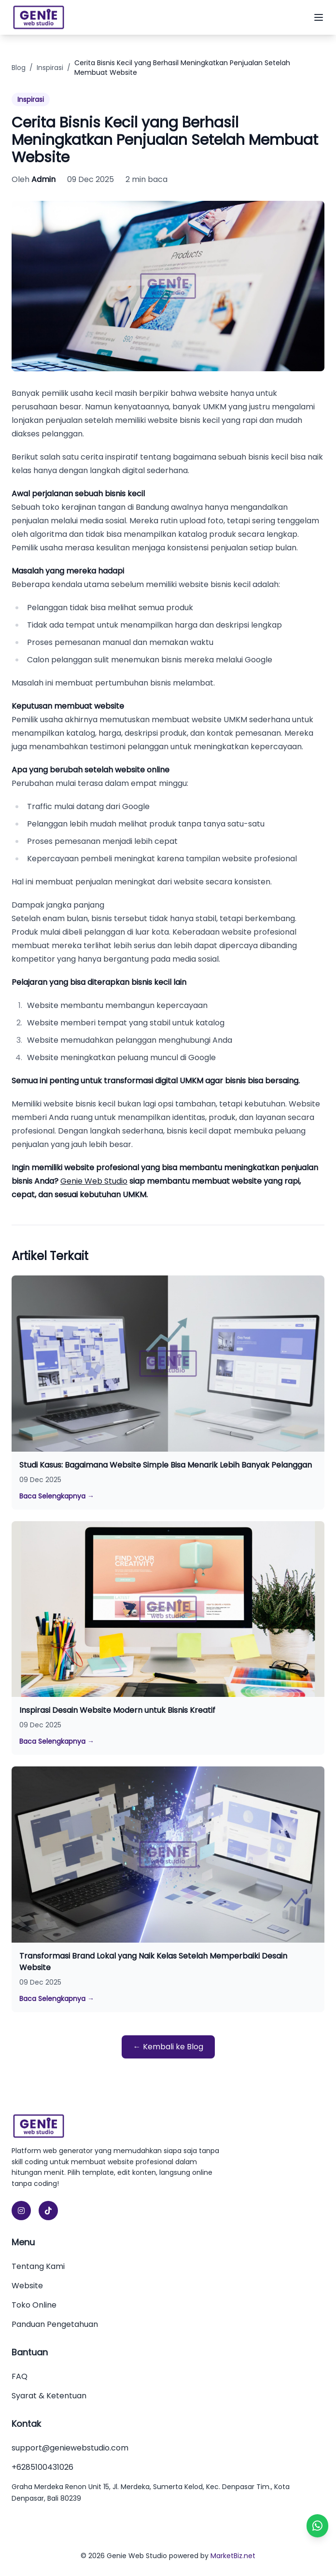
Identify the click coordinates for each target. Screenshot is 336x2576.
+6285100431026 (42, 2467)
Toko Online (34, 2304)
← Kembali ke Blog (168, 2046)
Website (27, 2285)
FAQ (20, 2376)
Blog (19, 67)
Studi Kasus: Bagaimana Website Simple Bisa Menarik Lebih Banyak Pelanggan (165, 1464)
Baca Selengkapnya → (56, 1496)
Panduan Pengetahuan (55, 2324)
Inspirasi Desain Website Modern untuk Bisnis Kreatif (117, 1710)
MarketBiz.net (232, 2556)
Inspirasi (50, 67)
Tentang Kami (38, 2266)
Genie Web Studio (93, 1181)
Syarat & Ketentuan (49, 2395)
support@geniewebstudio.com (70, 2447)
